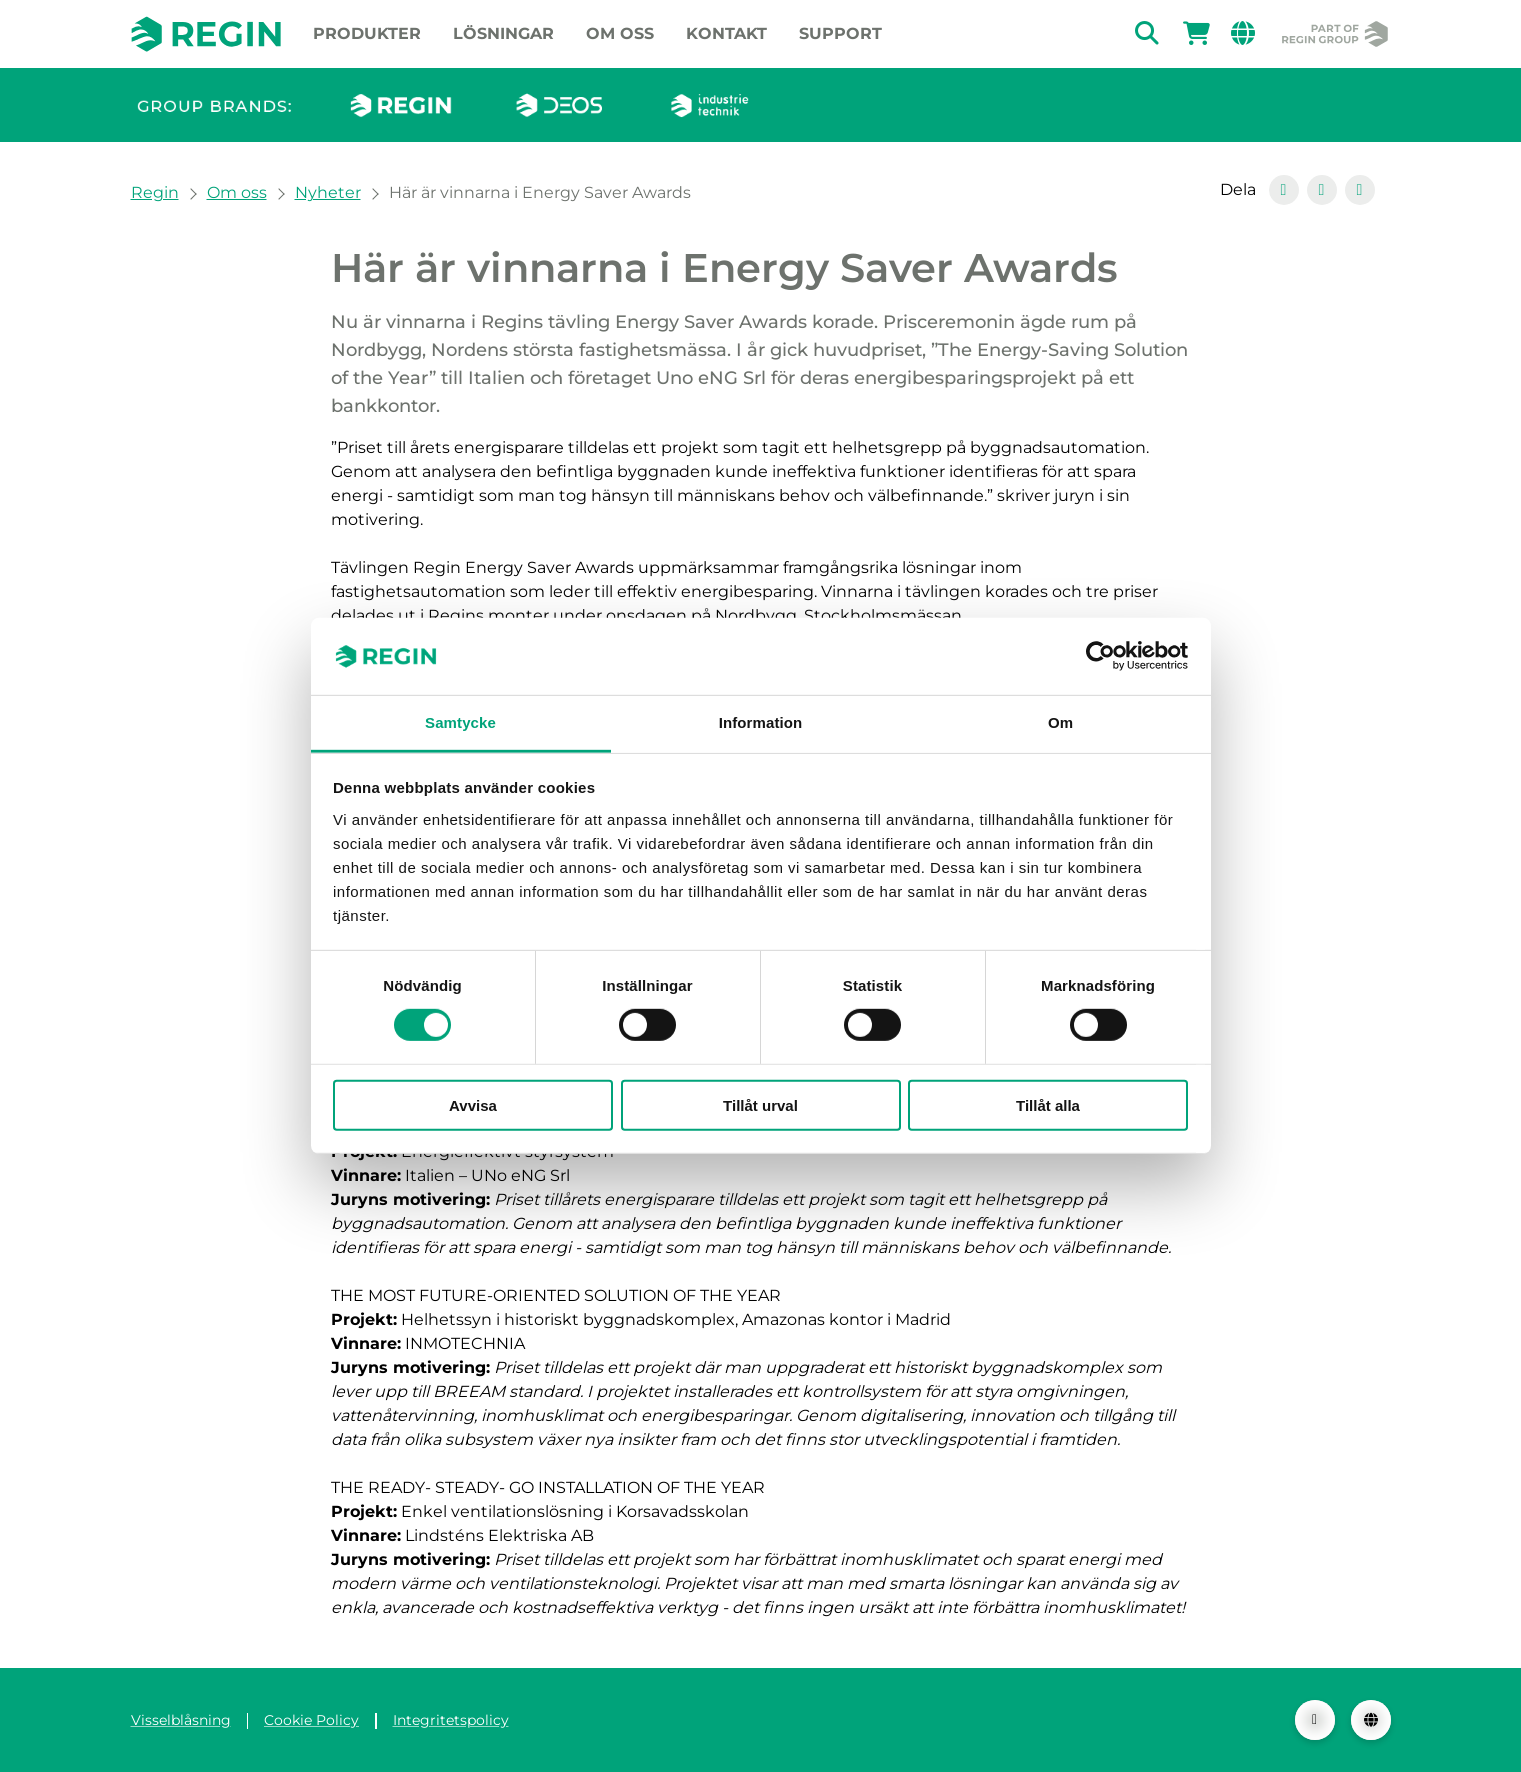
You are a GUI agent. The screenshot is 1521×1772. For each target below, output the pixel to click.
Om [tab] (1060, 722)
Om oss (620, 33)
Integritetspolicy (451, 1720)
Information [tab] (761, 722)
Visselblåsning (181, 1720)
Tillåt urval (760, 1104)
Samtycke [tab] (460, 722)
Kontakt (726, 33)
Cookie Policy (311, 1720)
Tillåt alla (1048, 1104)
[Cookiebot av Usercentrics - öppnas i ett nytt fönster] (1100, 656)
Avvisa (473, 1104)
